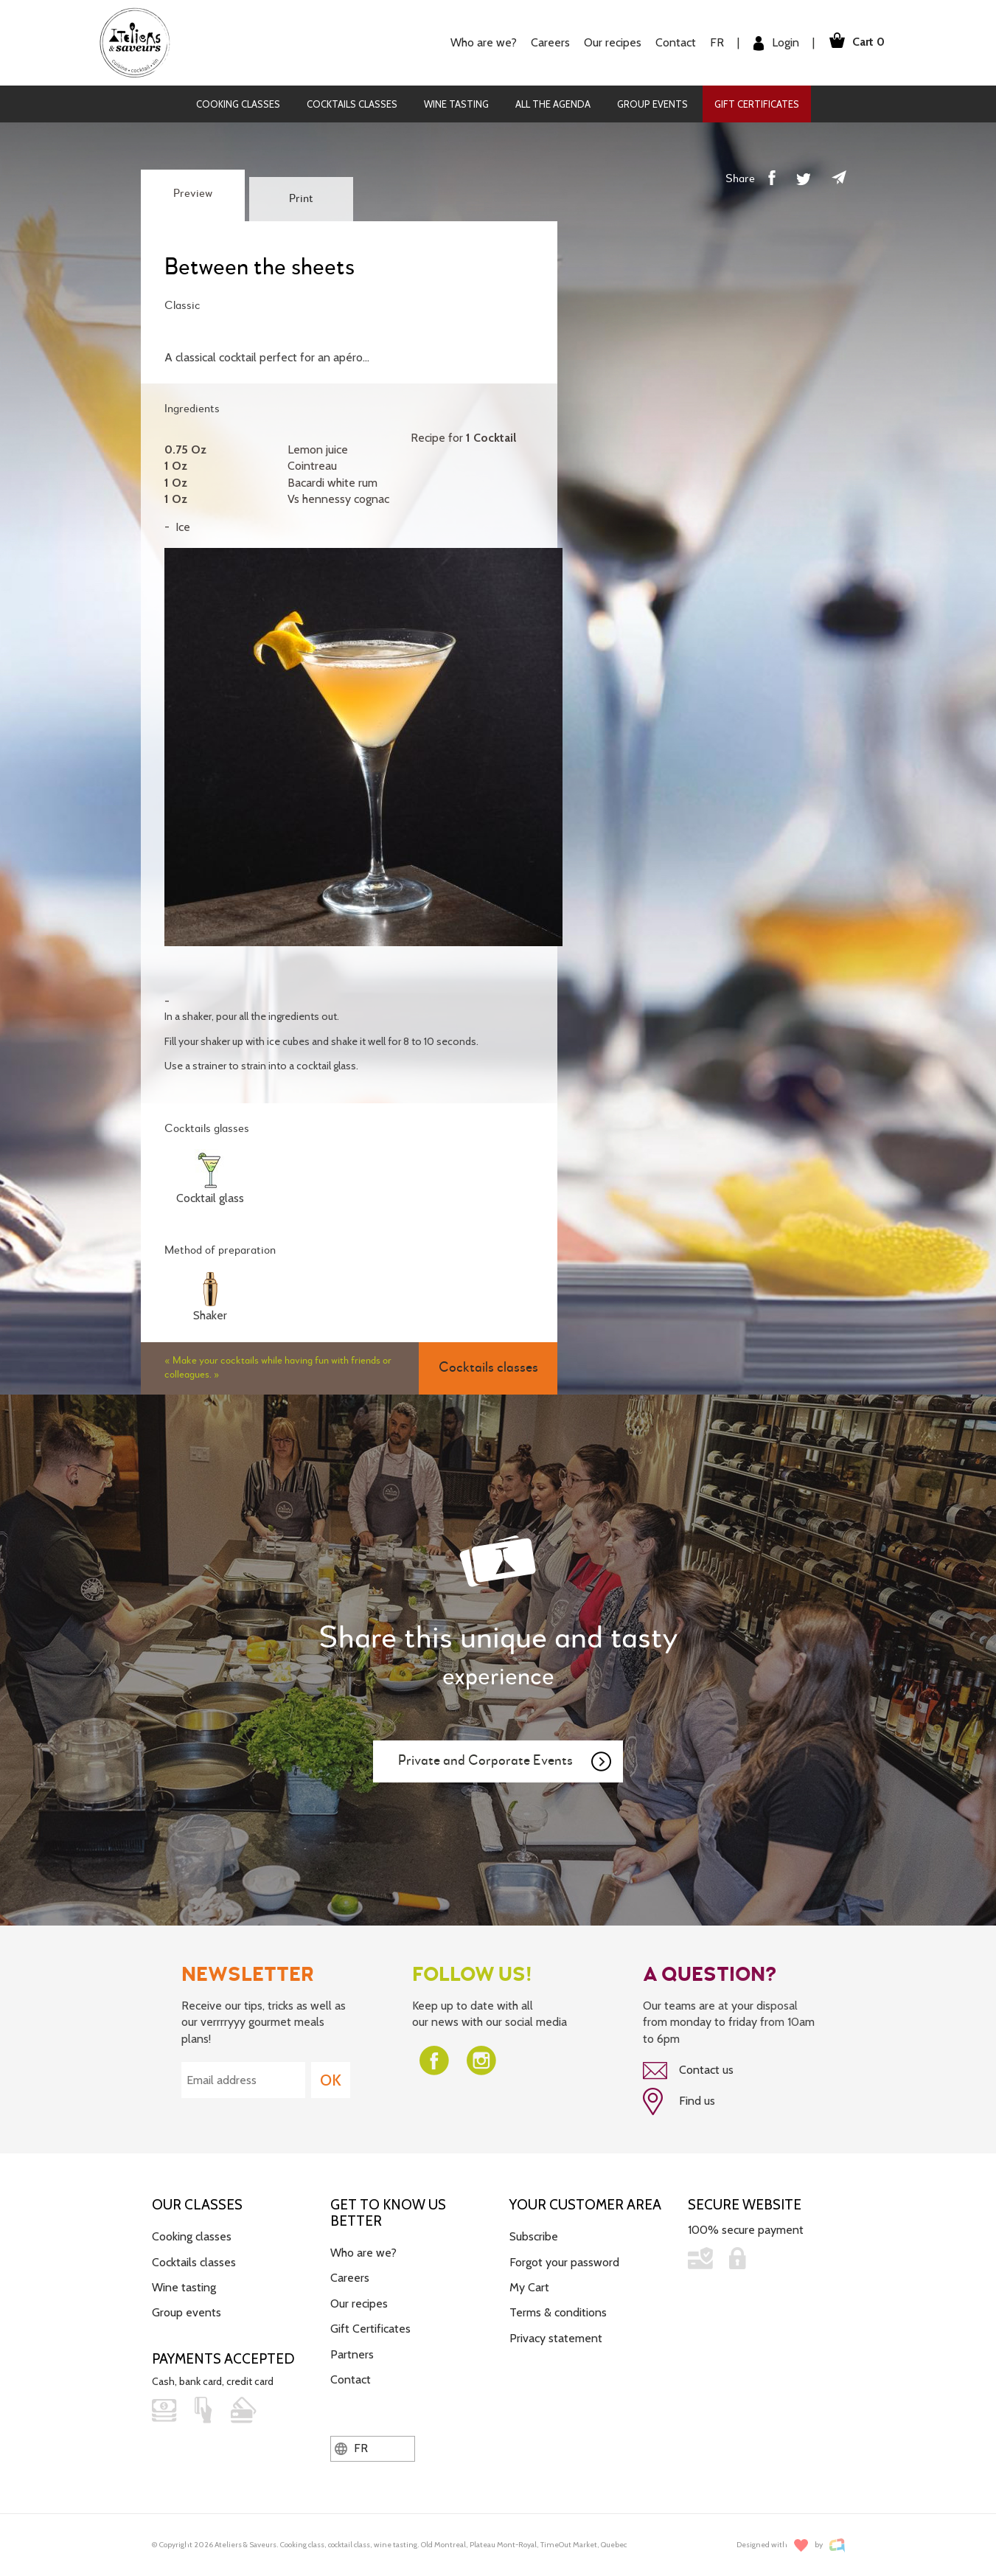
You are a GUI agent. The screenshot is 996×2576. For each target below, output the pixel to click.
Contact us (688, 2071)
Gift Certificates (756, 104)
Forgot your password (564, 2261)
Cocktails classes (352, 104)
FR (713, 42)
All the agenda (553, 104)
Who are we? (479, 42)
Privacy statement (555, 2337)
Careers (545, 42)
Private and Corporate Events (505, 1762)
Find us (679, 2101)
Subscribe (533, 2235)
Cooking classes (238, 104)
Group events (652, 104)
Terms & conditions (558, 2312)
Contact (671, 42)
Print (301, 199)
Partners (352, 2353)
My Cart (529, 2286)
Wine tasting (456, 104)
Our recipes (608, 42)
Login (772, 43)
